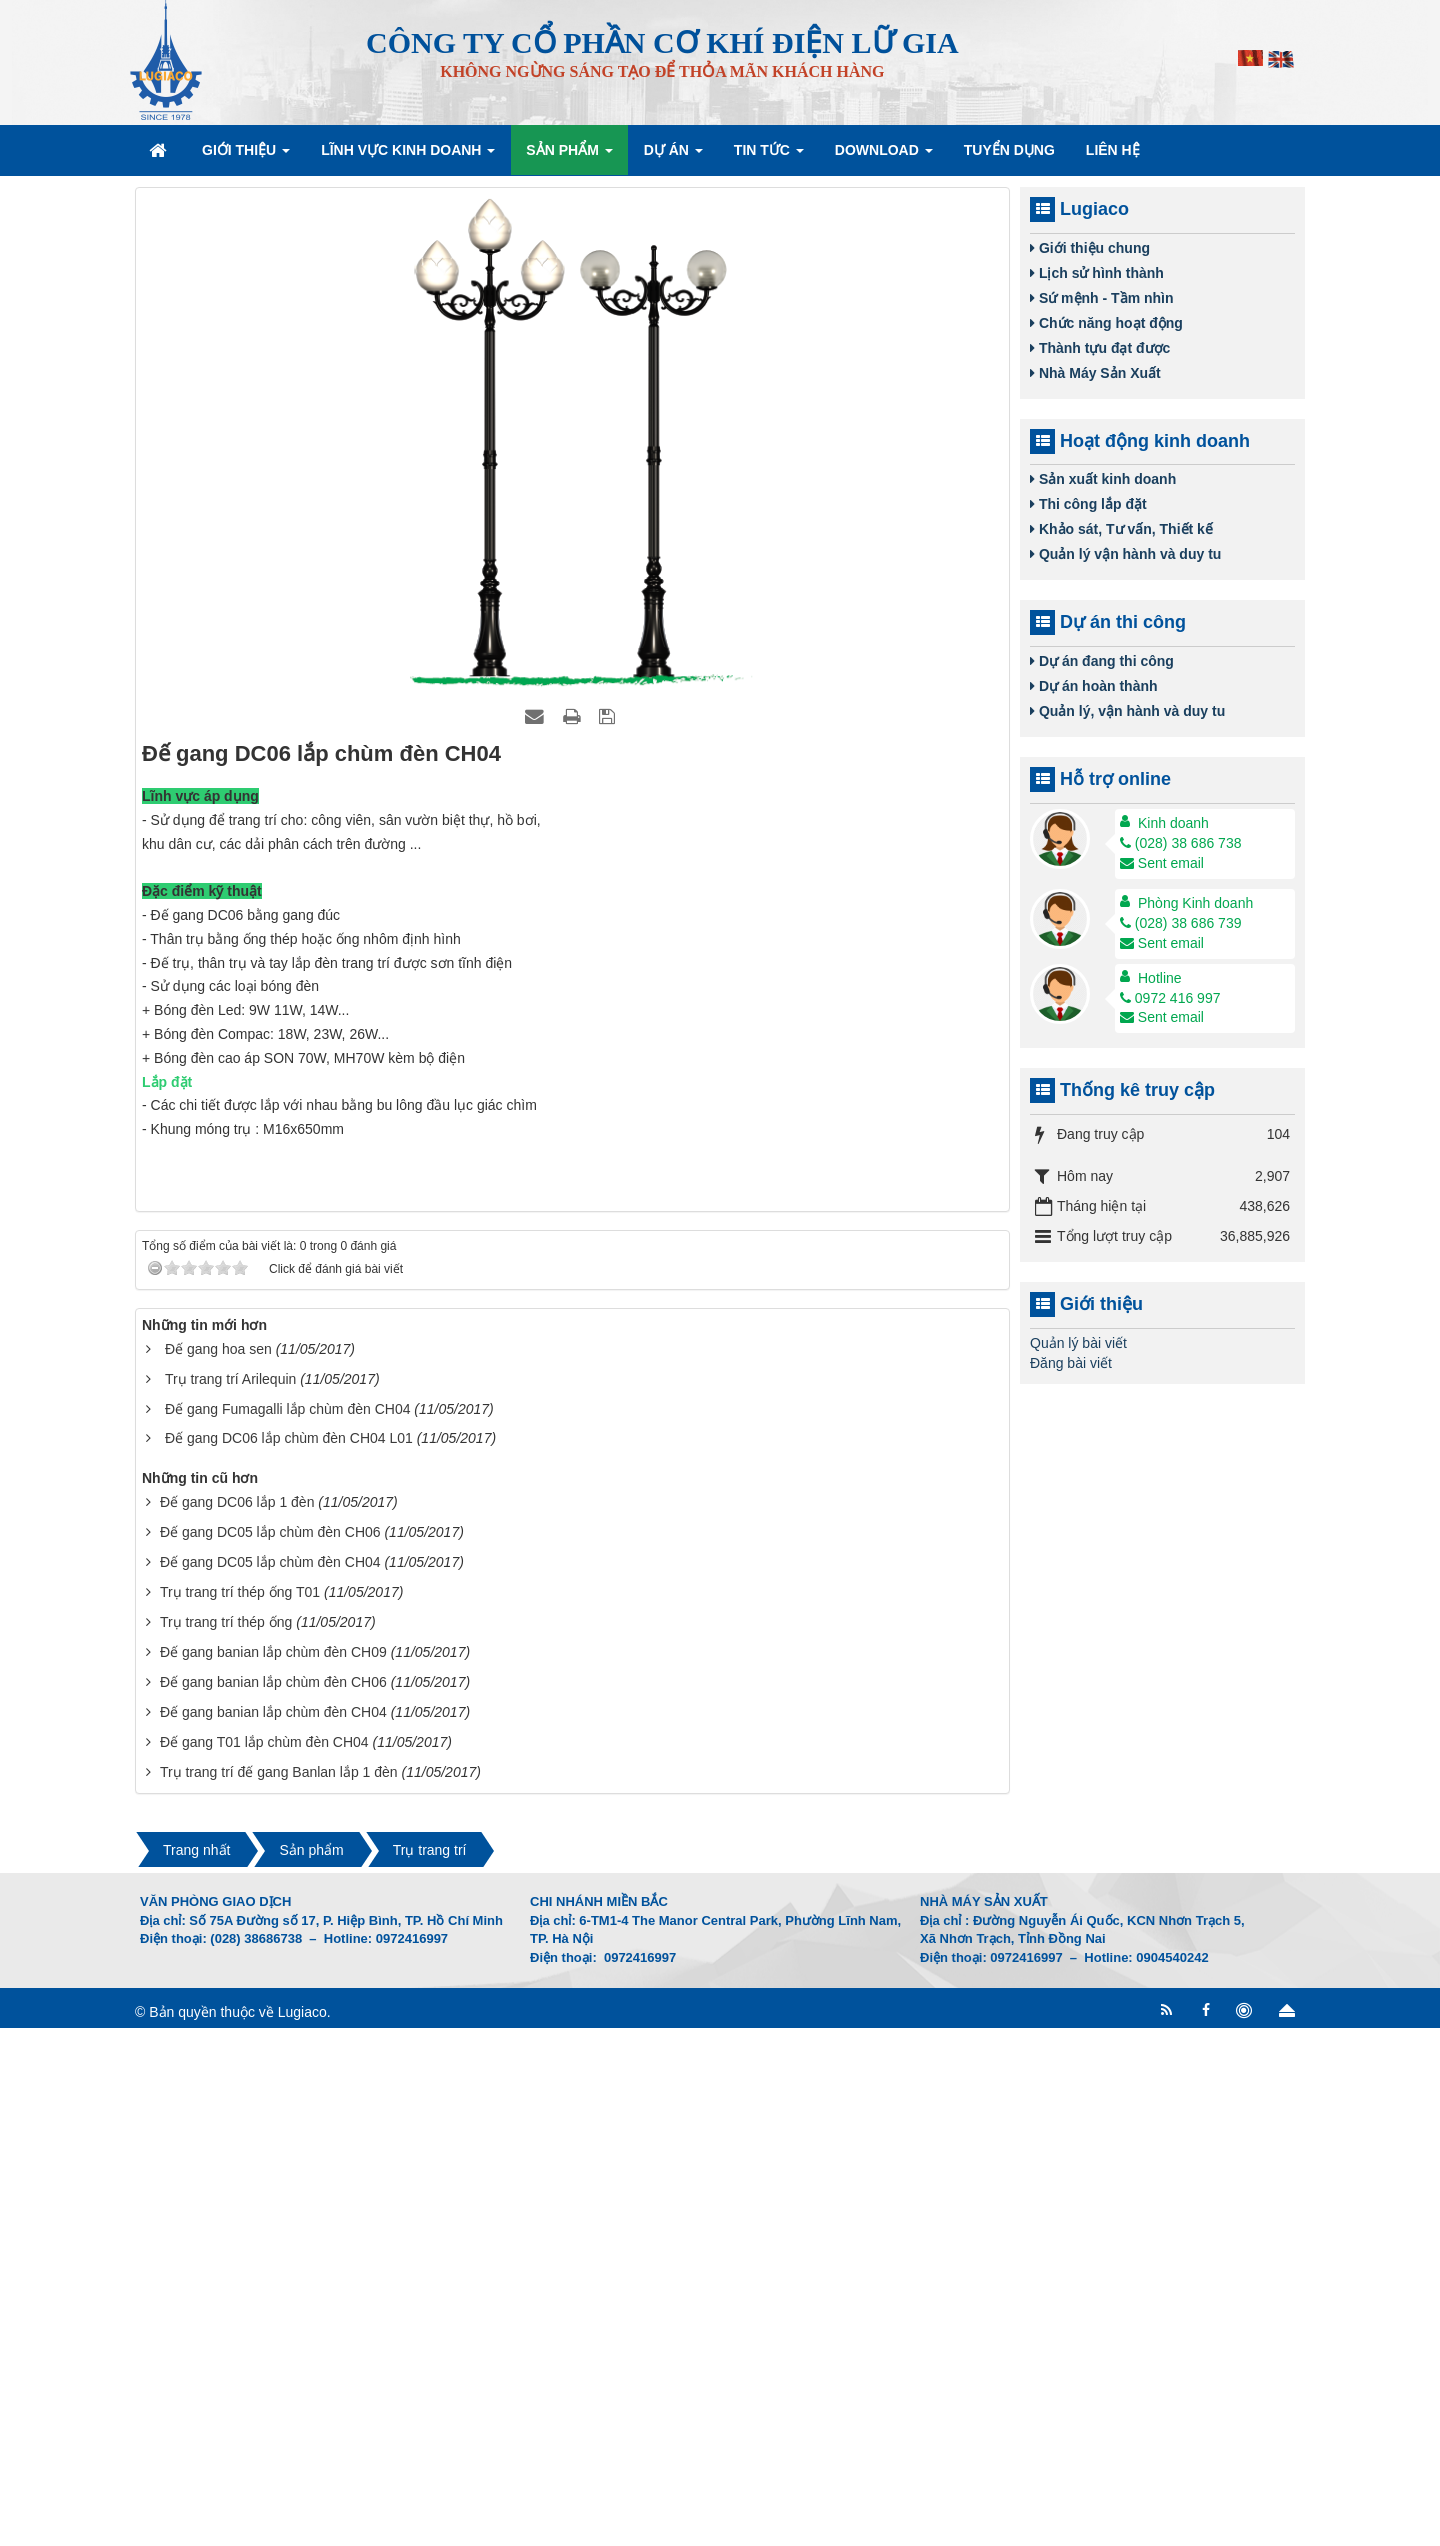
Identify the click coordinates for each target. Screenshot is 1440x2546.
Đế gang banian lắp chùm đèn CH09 (273, 2171)
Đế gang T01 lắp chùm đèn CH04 (264, 2261)
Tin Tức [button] (769, 156)
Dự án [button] (673, 156)
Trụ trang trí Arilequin (230, 1897)
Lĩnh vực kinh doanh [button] (408, 156)
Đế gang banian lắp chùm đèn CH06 (273, 2201)
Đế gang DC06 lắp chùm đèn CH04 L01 (289, 1957)
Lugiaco (302, 2530)
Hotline (1160, 978)
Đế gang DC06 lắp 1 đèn (237, 2021)
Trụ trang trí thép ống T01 (240, 2111)
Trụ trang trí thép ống (226, 2141)
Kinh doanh (1173, 823)
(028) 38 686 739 (1181, 923)
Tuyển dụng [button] (1009, 150)
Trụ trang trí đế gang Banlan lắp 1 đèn (279, 2291)
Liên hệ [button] (1113, 150)
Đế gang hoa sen (218, 1867)
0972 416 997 (1170, 998)
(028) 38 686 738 (1181, 843)
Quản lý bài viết (1078, 1343)
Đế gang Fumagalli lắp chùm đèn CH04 (288, 1927)
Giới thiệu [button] (246, 156)
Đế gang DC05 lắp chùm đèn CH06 (270, 2051)
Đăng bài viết (1071, 1363)
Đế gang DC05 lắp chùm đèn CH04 (270, 2081)
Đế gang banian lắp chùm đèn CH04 (273, 2231)
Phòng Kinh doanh (1195, 903)
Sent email (1162, 863)
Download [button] (884, 156)
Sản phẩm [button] (569, 156)
